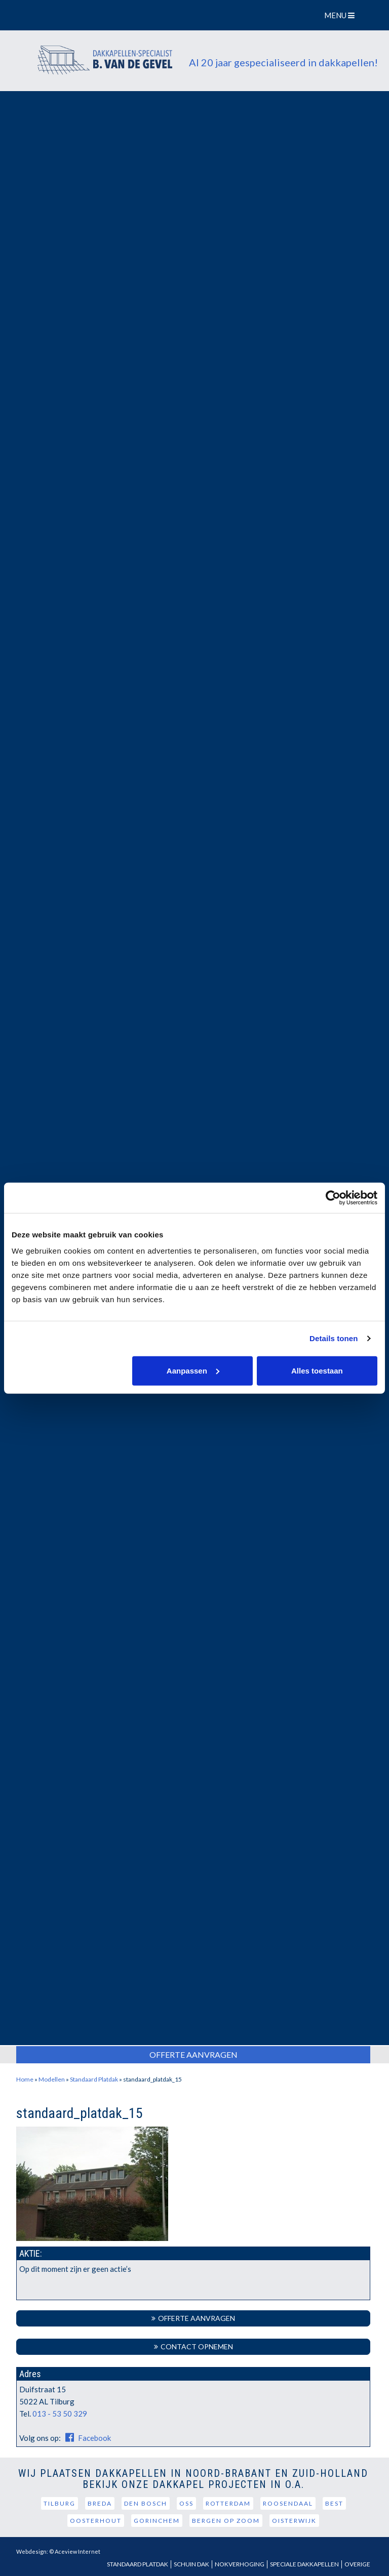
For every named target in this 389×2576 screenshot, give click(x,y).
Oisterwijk (294, 2520)
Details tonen (333, 1338)
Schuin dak (191, 2564)
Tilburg (59, 2503)
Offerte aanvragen (193, 2318)
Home (24, 2079)
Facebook (86, 2437)
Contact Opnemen (193, 2346)
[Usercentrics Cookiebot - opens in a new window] (333, 1198)
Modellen (51, 2079)
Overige (357, 2564)
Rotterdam (228, 2503)
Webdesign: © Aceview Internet (58, 2551)
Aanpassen (193, 1370)
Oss (186, 2503)
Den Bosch (145, 2503)
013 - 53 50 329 (59, 2413)
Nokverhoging (239, 2564)
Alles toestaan (317, 1370)
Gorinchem (157, 2520)
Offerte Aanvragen (193, 2054)
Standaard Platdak (94, 2079)
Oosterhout (96, 2520)
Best (334, 2503)
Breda (100, 2503)
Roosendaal (288, 2503)
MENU (340, 15)
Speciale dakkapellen (304, 2564)
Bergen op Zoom (226, 2520)
